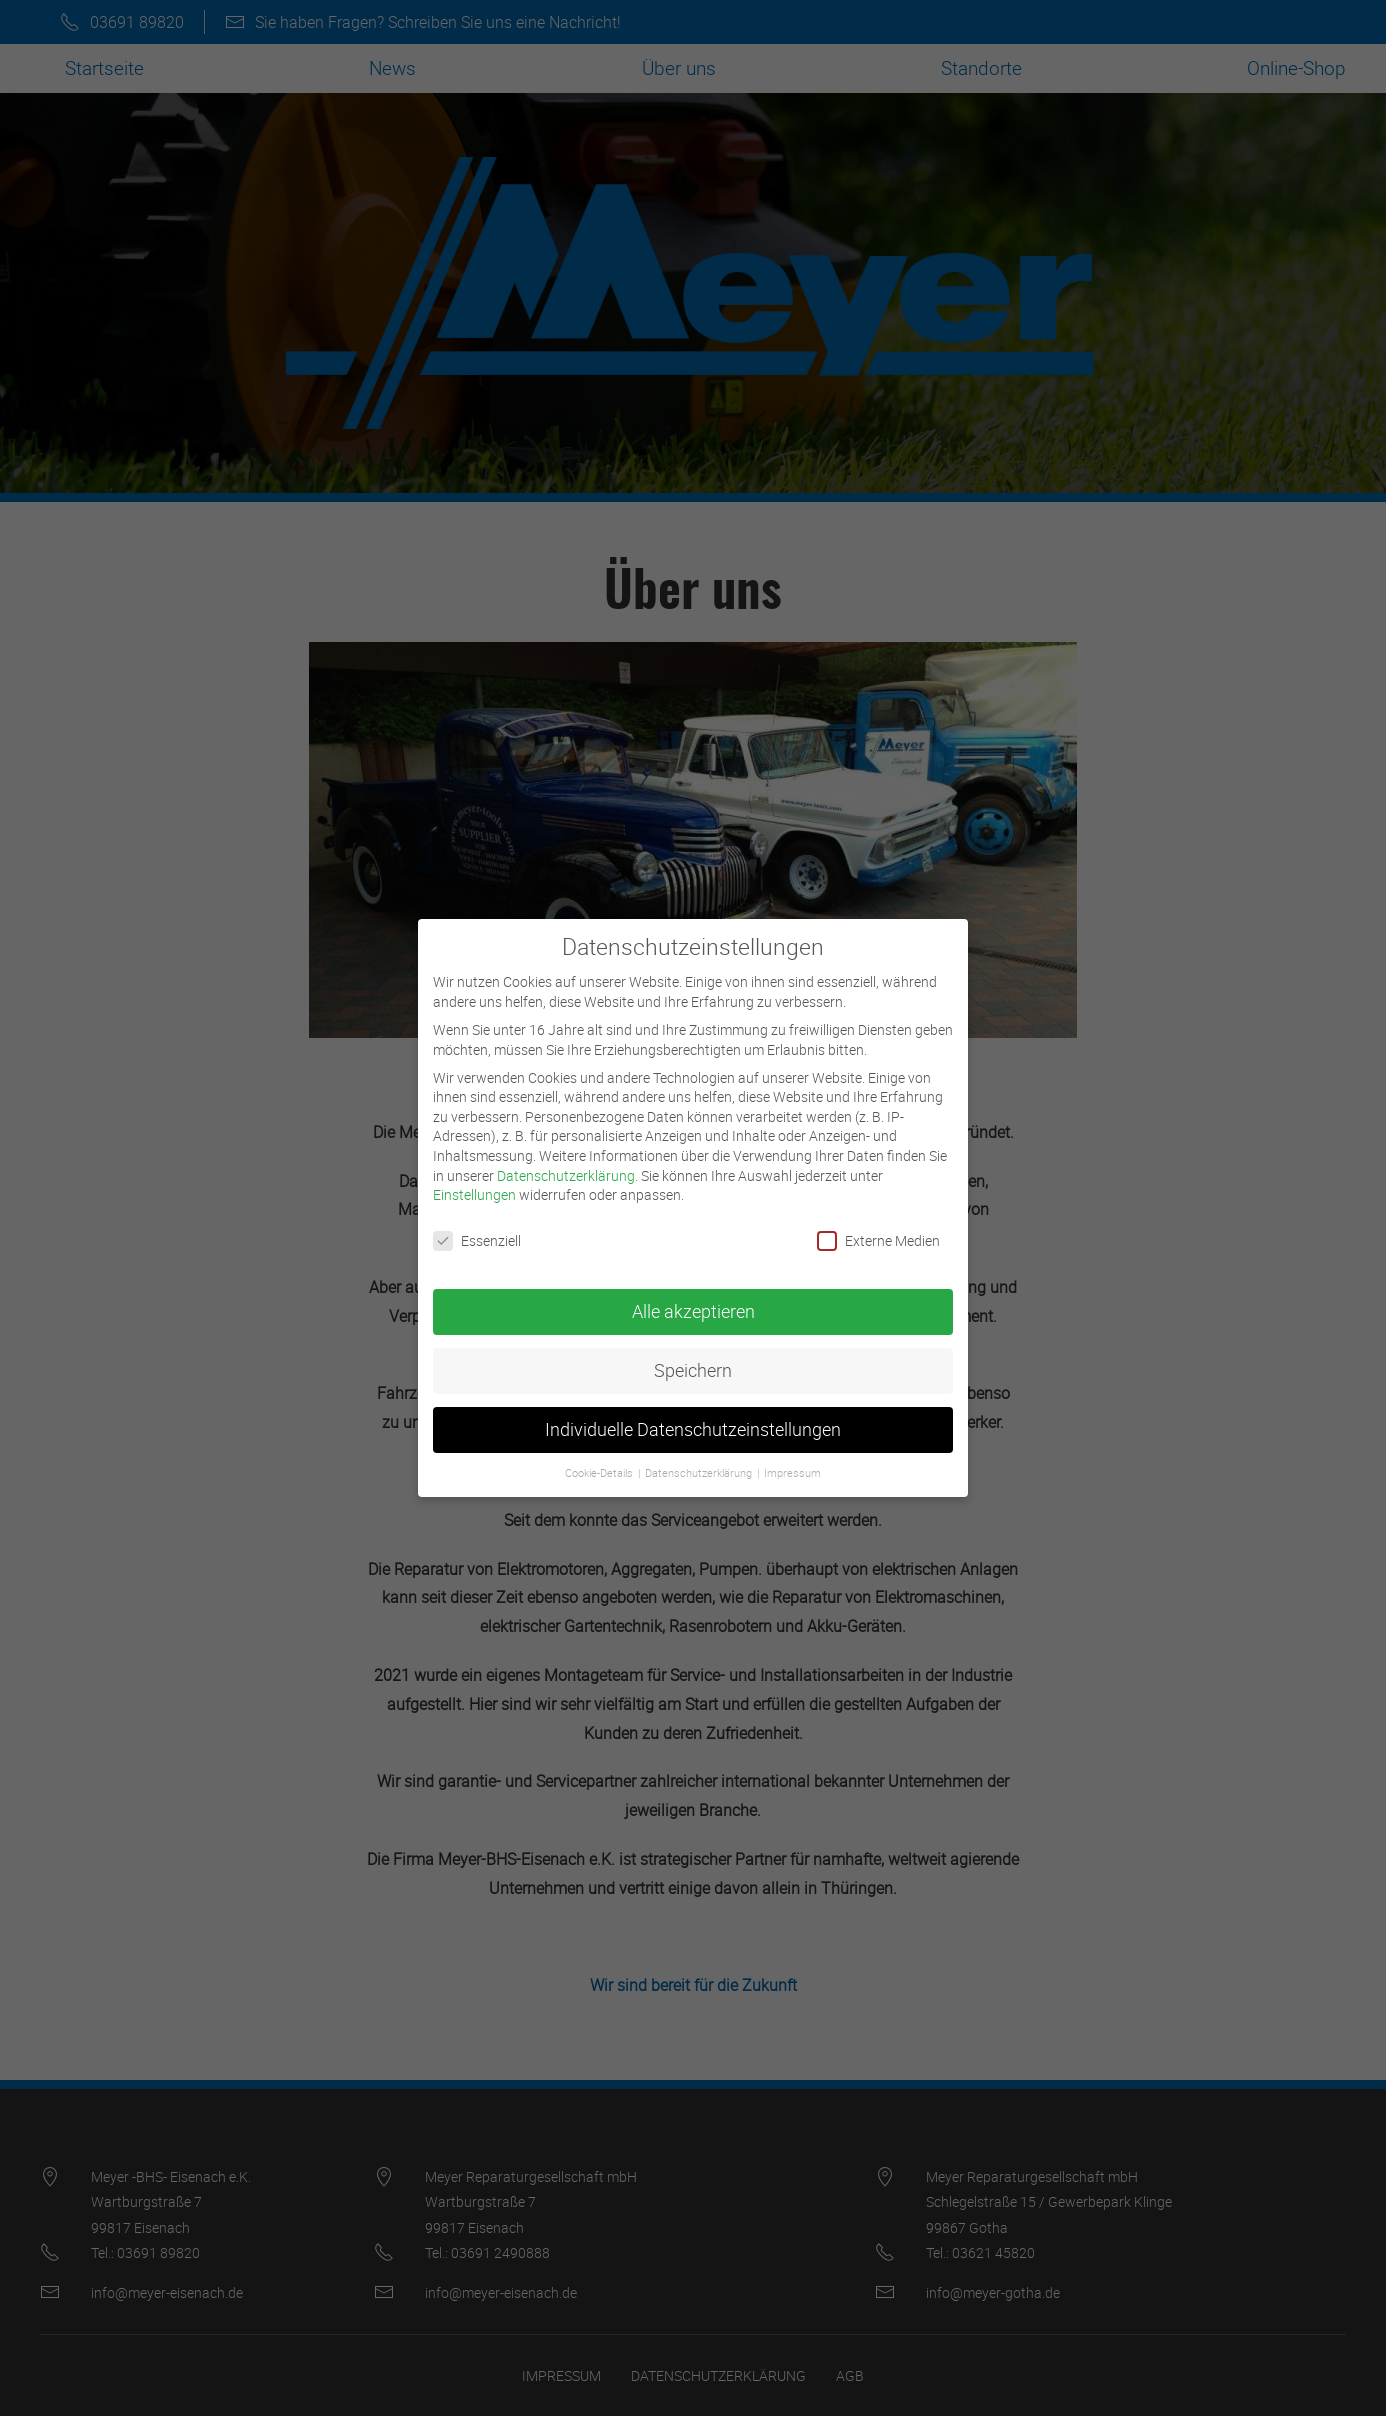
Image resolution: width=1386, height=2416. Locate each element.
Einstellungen (474, 1174)
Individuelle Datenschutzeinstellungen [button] (693, 1409)
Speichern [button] (693, 1350)
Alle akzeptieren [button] (693, 1291)
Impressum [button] (792, 1453)
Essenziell (477, 1220)
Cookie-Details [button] (600, 1453)
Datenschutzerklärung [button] (700, 1453)
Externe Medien (878, 1220)
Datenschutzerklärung (566, 1155)
